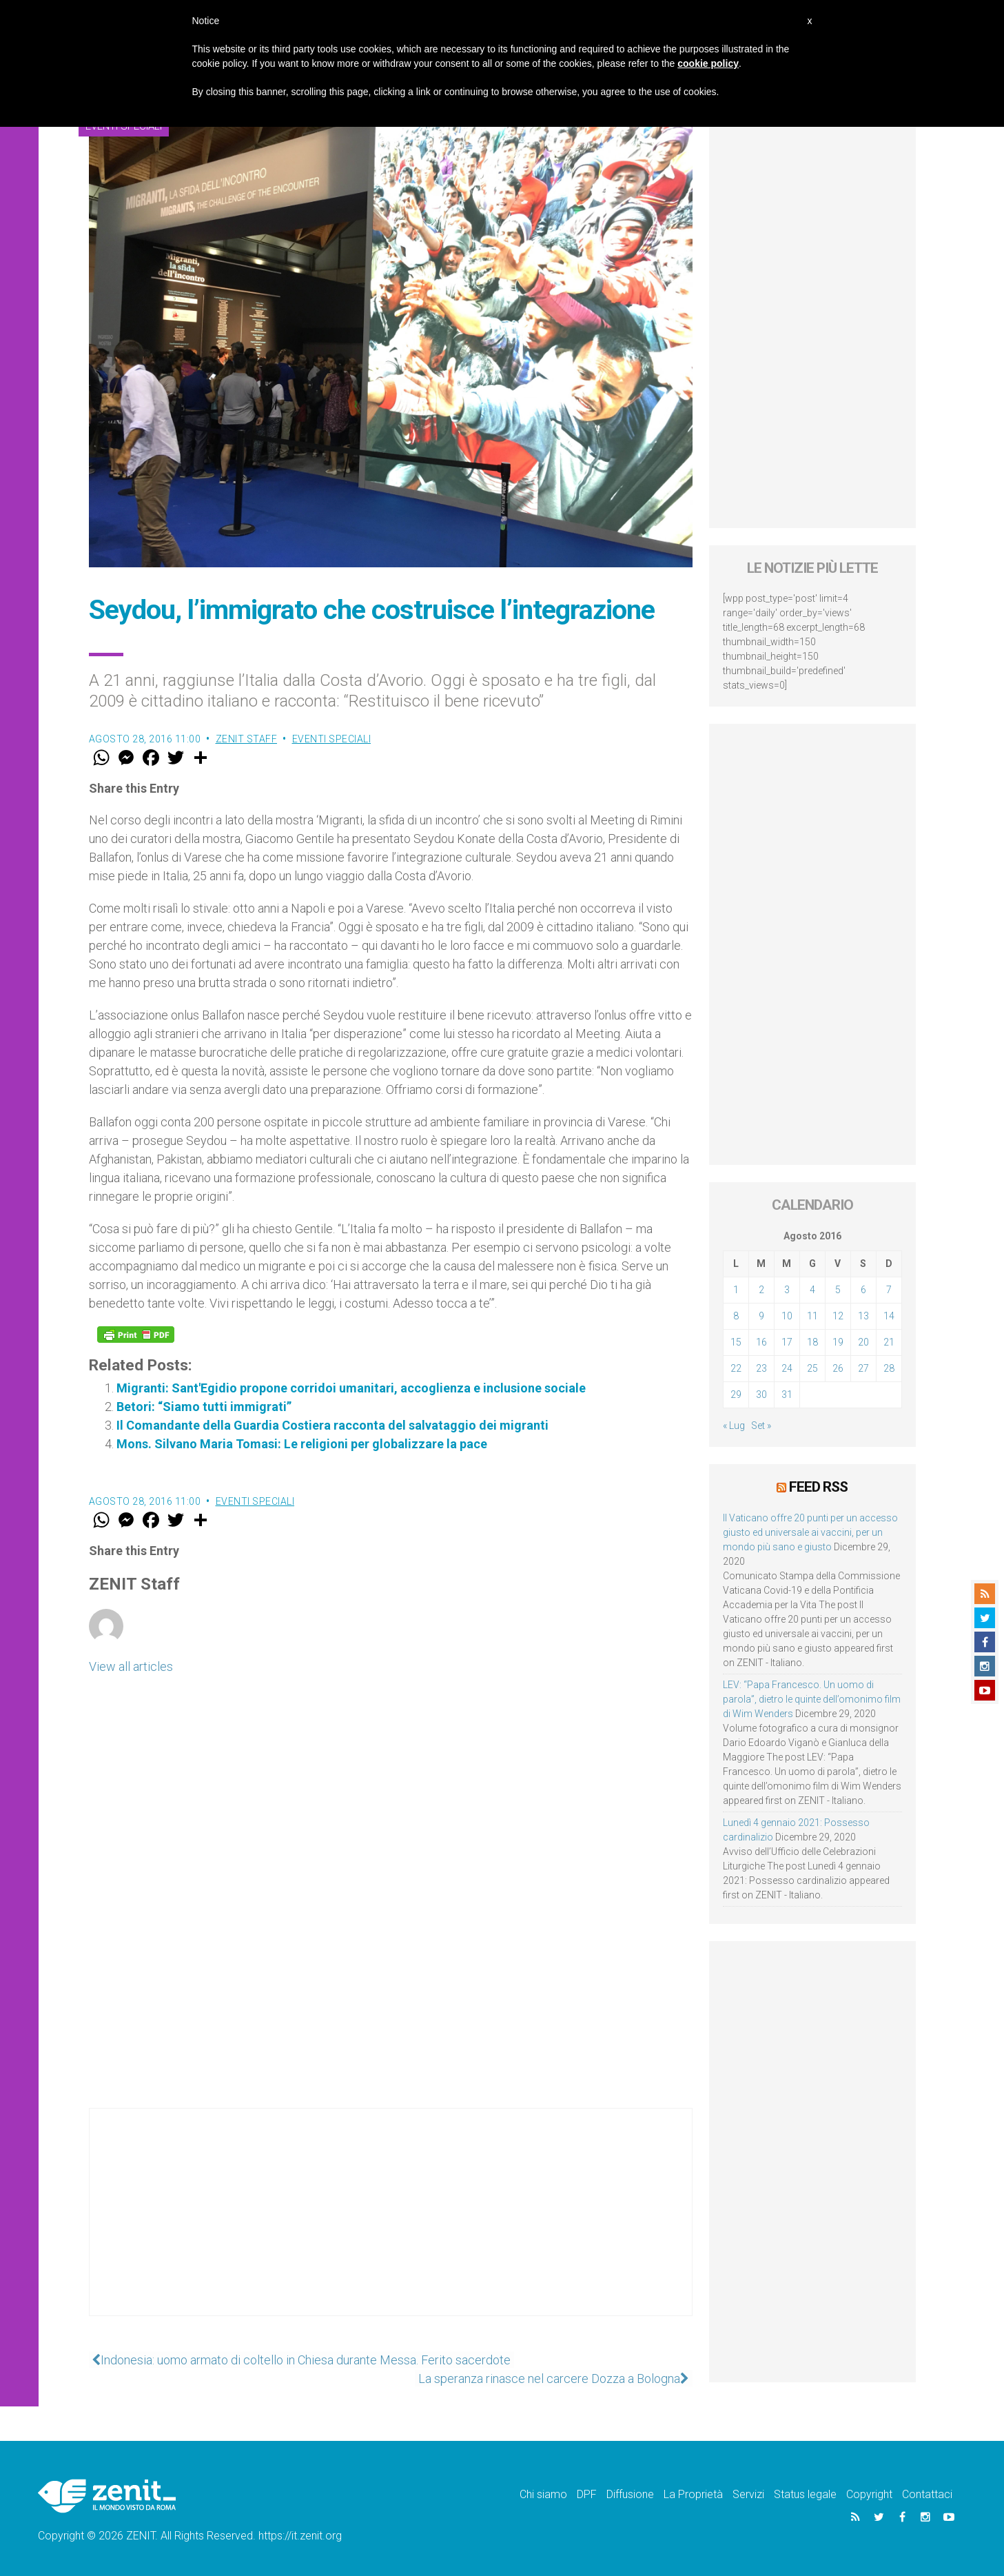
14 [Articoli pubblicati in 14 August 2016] (888, 1315)
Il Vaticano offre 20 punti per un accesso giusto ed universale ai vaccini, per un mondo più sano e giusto (810, 1532)
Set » (761, 1425)
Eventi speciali (331, 738)
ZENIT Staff (247, 738)
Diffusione (630, 2494)
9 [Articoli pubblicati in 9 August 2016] (761, 1315)
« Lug (734, 1425)
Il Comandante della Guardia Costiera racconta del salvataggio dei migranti (332, 1425)
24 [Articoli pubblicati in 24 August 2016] (786, 1368)
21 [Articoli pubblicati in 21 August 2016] (888, 1342)
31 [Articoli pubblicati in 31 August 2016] (786, 1394)
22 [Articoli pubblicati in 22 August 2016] (735, 1368)
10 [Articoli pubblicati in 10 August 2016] (786, 1315)
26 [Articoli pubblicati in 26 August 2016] (837, 1368)
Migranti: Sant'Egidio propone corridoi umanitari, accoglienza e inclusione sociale (351, 1388)
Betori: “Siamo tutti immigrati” (203, 1406)
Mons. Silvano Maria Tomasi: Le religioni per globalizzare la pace (301, 1444)
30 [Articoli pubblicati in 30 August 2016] (761, 1394)
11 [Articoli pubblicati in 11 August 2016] (812, 1315)
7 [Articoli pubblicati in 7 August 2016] (889, 1289)
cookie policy (708, 63)
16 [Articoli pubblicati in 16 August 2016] (761, 1342)
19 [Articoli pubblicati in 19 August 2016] (837, 1342)
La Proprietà (693, 2494)
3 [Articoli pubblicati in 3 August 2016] (787, 1289)
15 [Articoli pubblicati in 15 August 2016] (735, 1342)
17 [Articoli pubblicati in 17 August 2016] (786, 1342)
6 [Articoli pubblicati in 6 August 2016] (863, 1289)
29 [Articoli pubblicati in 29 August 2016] (735, 1394)
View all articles (131, 1666)
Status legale (805, 2494)
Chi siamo (543, 2494)
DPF (587, 2494)
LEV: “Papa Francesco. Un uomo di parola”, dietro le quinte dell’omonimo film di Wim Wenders (812, 1698)
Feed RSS (818, 1487)
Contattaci (927, 2494)
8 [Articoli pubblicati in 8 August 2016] (736, 1315)
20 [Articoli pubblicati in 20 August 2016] (863, 1342)
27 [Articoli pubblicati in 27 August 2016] (863, 1368)
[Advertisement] (390, 2225)
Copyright (869, 2494)
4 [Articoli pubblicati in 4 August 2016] (812, 1289)
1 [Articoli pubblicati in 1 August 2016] (736, 1289)
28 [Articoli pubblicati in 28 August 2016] (888, 1368)
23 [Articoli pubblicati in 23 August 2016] (761, 1368)
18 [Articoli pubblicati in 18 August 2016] (812, 1342)
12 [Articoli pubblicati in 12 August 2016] (837, 1315)
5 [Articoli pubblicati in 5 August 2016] (838, 1289)
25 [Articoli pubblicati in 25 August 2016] (812, 1368)
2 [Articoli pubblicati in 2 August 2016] (761, 1289)
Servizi (748, 2494)
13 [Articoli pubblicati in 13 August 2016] (863, 1315)
